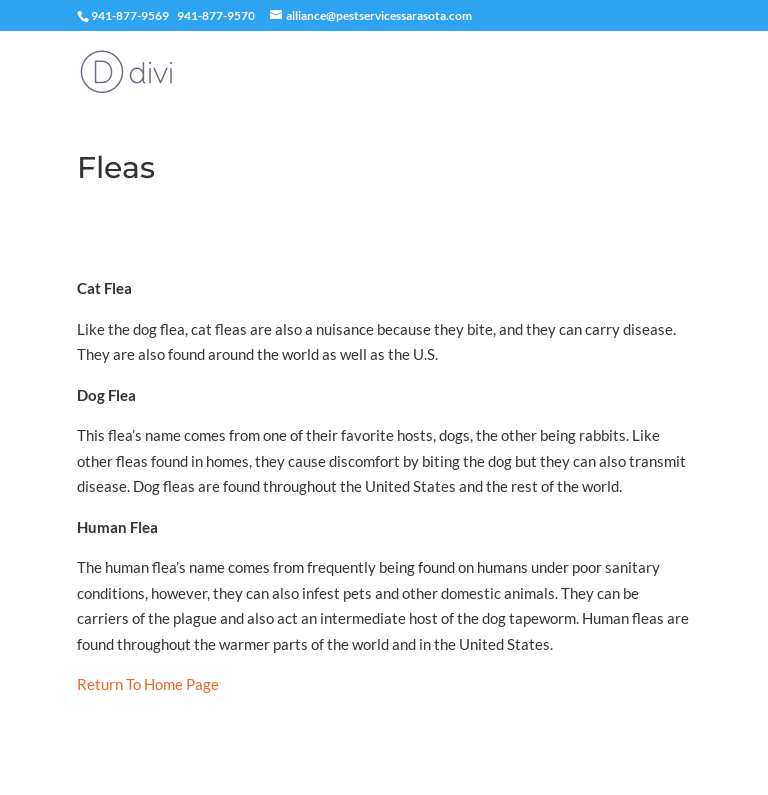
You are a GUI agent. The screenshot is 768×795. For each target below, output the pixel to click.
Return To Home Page (148, 684)
